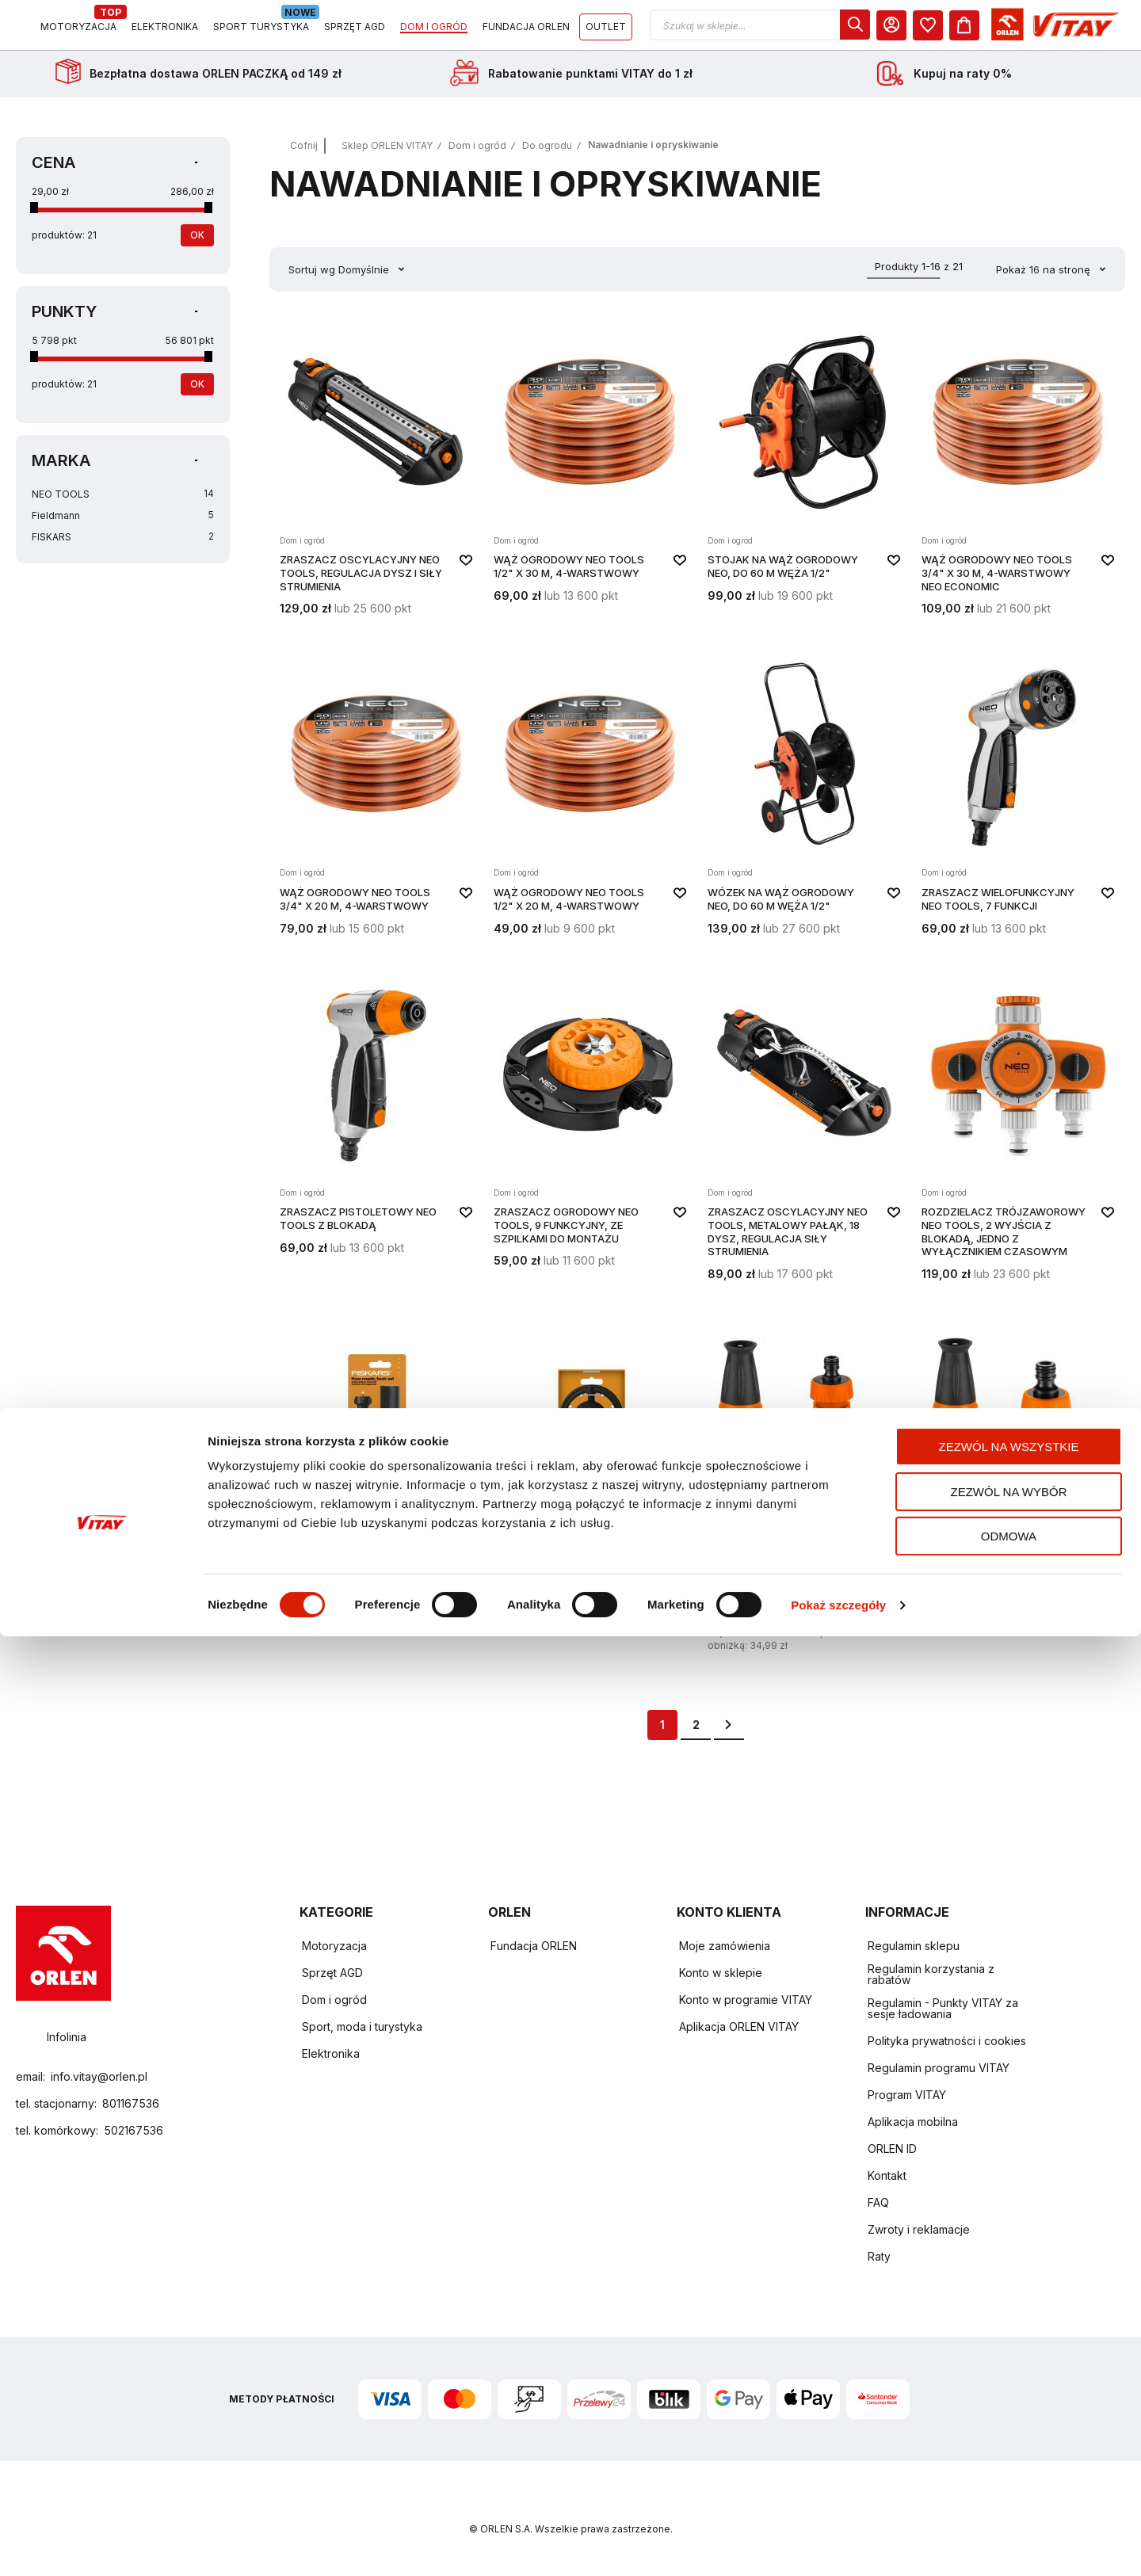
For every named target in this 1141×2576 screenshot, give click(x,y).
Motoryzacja (334, 1946)
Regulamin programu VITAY (938, 2068)
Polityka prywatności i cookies (947, 2041)
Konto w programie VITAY (745, 2000)
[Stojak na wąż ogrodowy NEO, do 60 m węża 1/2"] (804, 480)
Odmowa (1008, 2476)
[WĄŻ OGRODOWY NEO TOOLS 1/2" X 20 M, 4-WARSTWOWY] (590, 806)
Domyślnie (365, 279)
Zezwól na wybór (1009, 2431)
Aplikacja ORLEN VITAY (739, 2027)
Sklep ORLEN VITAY (387, 156)
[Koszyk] (1110, 30)
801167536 (130, 2103)
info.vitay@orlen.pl (99, 2076)
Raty (879, 2257)
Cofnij (304, 156)
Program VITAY (907, 2095)
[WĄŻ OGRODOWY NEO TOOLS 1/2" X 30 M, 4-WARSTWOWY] (590, 480)
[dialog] (1001, 30)
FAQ (878, 2203)
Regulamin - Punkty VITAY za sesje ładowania (943, 2009)
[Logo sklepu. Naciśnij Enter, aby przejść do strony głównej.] (88, 30)
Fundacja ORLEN (533, 1946)
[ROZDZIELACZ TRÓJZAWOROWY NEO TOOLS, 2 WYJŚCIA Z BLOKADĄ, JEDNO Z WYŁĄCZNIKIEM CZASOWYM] (1018, 1139)
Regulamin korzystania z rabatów (931, 1975)
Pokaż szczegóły (838, 2544)
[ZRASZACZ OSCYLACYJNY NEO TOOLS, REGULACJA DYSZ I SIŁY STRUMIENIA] (376, 480)
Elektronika (331, 2054)
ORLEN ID (892, 2149)
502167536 (133, 2130)
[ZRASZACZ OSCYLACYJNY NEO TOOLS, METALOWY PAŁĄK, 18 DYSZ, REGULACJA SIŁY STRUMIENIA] (804, 1139)
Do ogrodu (547, 156)
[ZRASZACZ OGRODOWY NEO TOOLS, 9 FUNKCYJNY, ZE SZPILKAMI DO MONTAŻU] (590, 1139)
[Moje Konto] (1037, 30)
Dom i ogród (477, 156)
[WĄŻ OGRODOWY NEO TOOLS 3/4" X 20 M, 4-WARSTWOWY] (376, 806)
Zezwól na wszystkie (1009, 2386)
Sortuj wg (311, 279)
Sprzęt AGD (332, 1973)
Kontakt (887, 2176)
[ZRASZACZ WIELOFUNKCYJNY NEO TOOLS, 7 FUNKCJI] (1018, 806)
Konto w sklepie (720, 1973)
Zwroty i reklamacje (919, 2230)
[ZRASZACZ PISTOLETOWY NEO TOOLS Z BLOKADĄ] (376, 1139)
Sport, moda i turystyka (362, 2027)
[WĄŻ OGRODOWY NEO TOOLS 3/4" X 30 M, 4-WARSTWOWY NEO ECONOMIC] (1018, 480)
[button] (906, 30)
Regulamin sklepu (914, 1946)
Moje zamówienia (724, 1946)
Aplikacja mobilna (913, 2122)
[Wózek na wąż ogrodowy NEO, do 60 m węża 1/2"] (804, 806)
